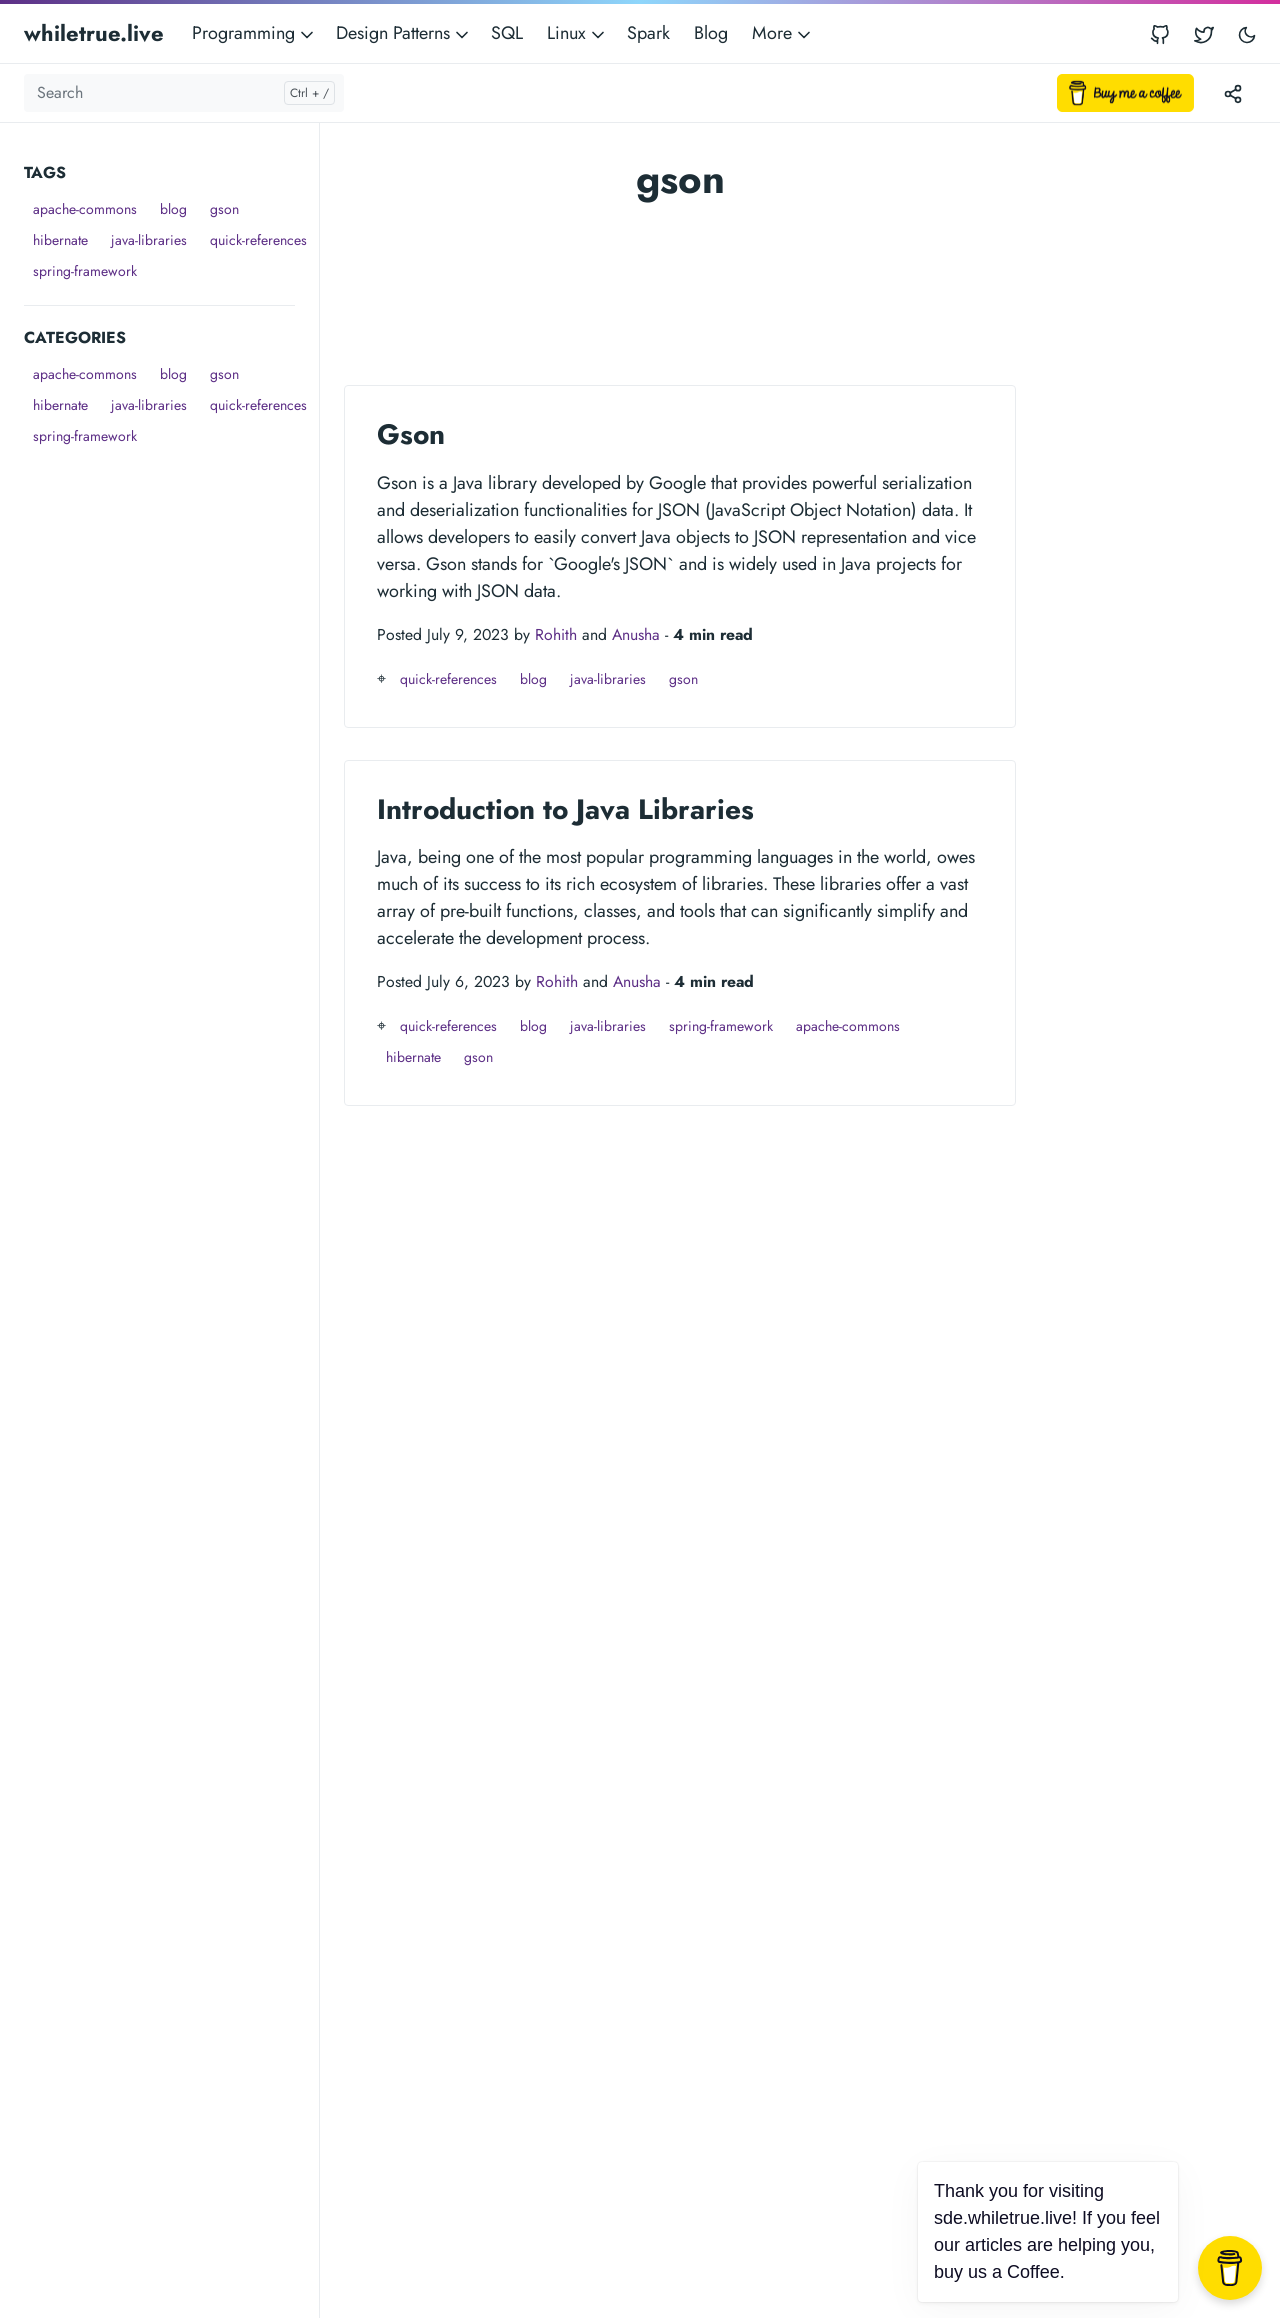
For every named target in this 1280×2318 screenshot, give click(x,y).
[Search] (184, 93)
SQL (507, 33)
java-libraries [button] (149, 240)
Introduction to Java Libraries (565, 809)
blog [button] (173, 209)
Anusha (636, 634)
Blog (711, 33)
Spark (648, 33)
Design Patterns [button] (404, 33)
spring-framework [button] (85, 271)
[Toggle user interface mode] (1247, 33)
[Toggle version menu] (1233, 93)
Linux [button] (577, 33)
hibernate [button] (60, 240)
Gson (411, 434)
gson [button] (224, 209)
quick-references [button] (258, 240)
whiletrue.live (94, 33)
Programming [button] (254, 33)
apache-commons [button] (85, 209)
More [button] (783, 33)
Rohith (556, 634)
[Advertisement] (171, 752)
